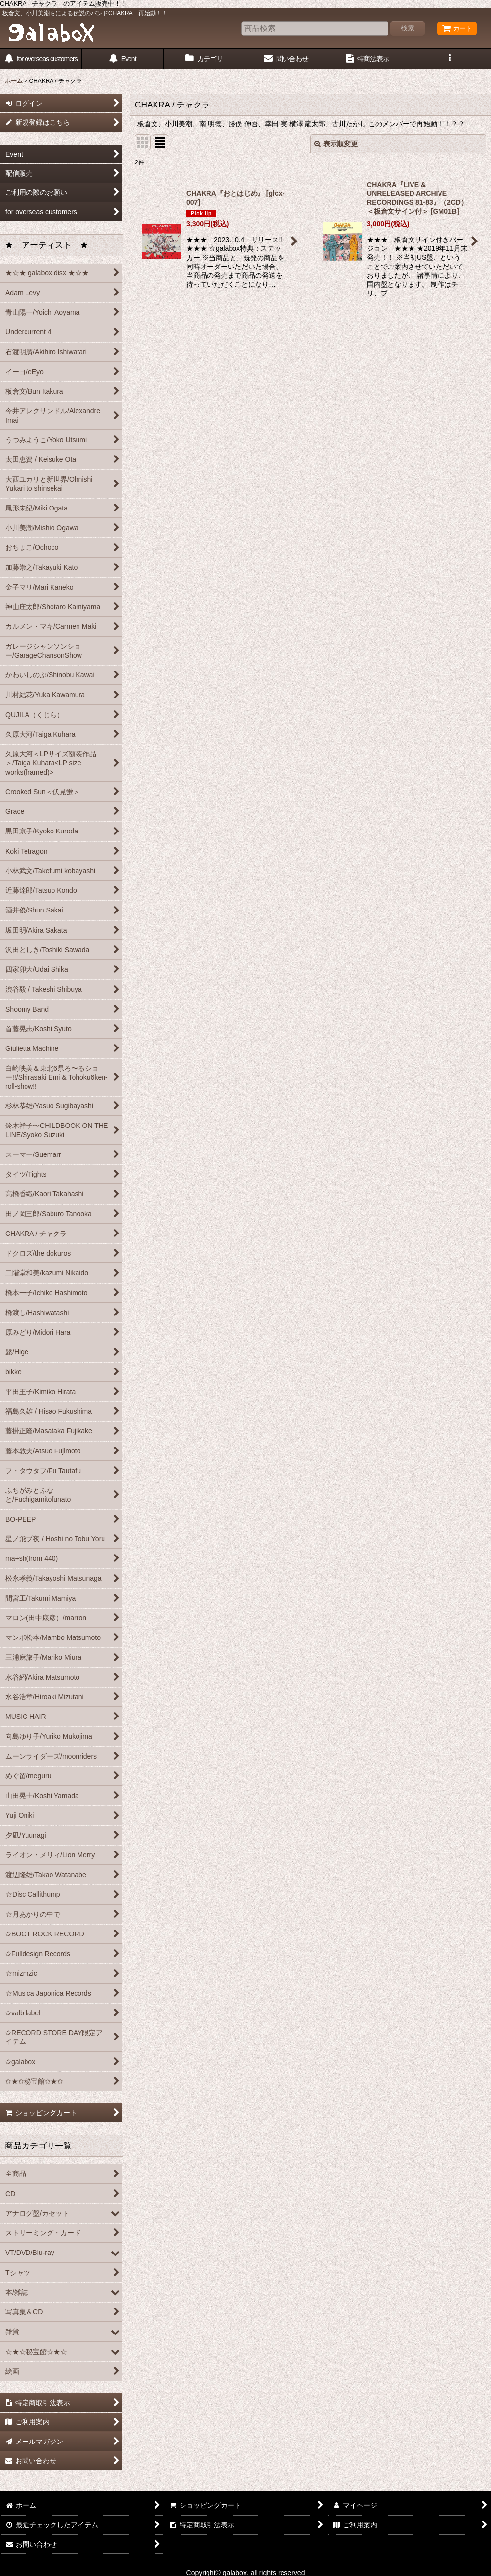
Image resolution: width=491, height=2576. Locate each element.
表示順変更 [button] (336, 144)
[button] (450, 59)
